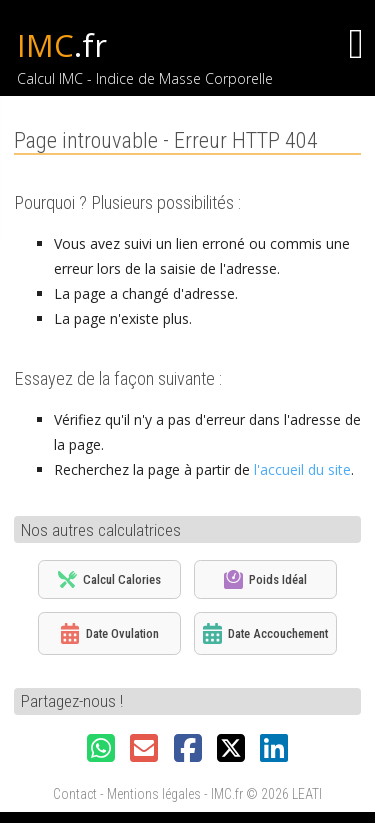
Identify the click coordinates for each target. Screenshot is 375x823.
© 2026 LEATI (284, 794)
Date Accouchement (265, 634)
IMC (62, 45)
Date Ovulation (110, 634)
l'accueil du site (302, 469)
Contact (75, 794)
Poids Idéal (265, 579)
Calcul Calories (109, 579)
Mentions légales (154, 794)
